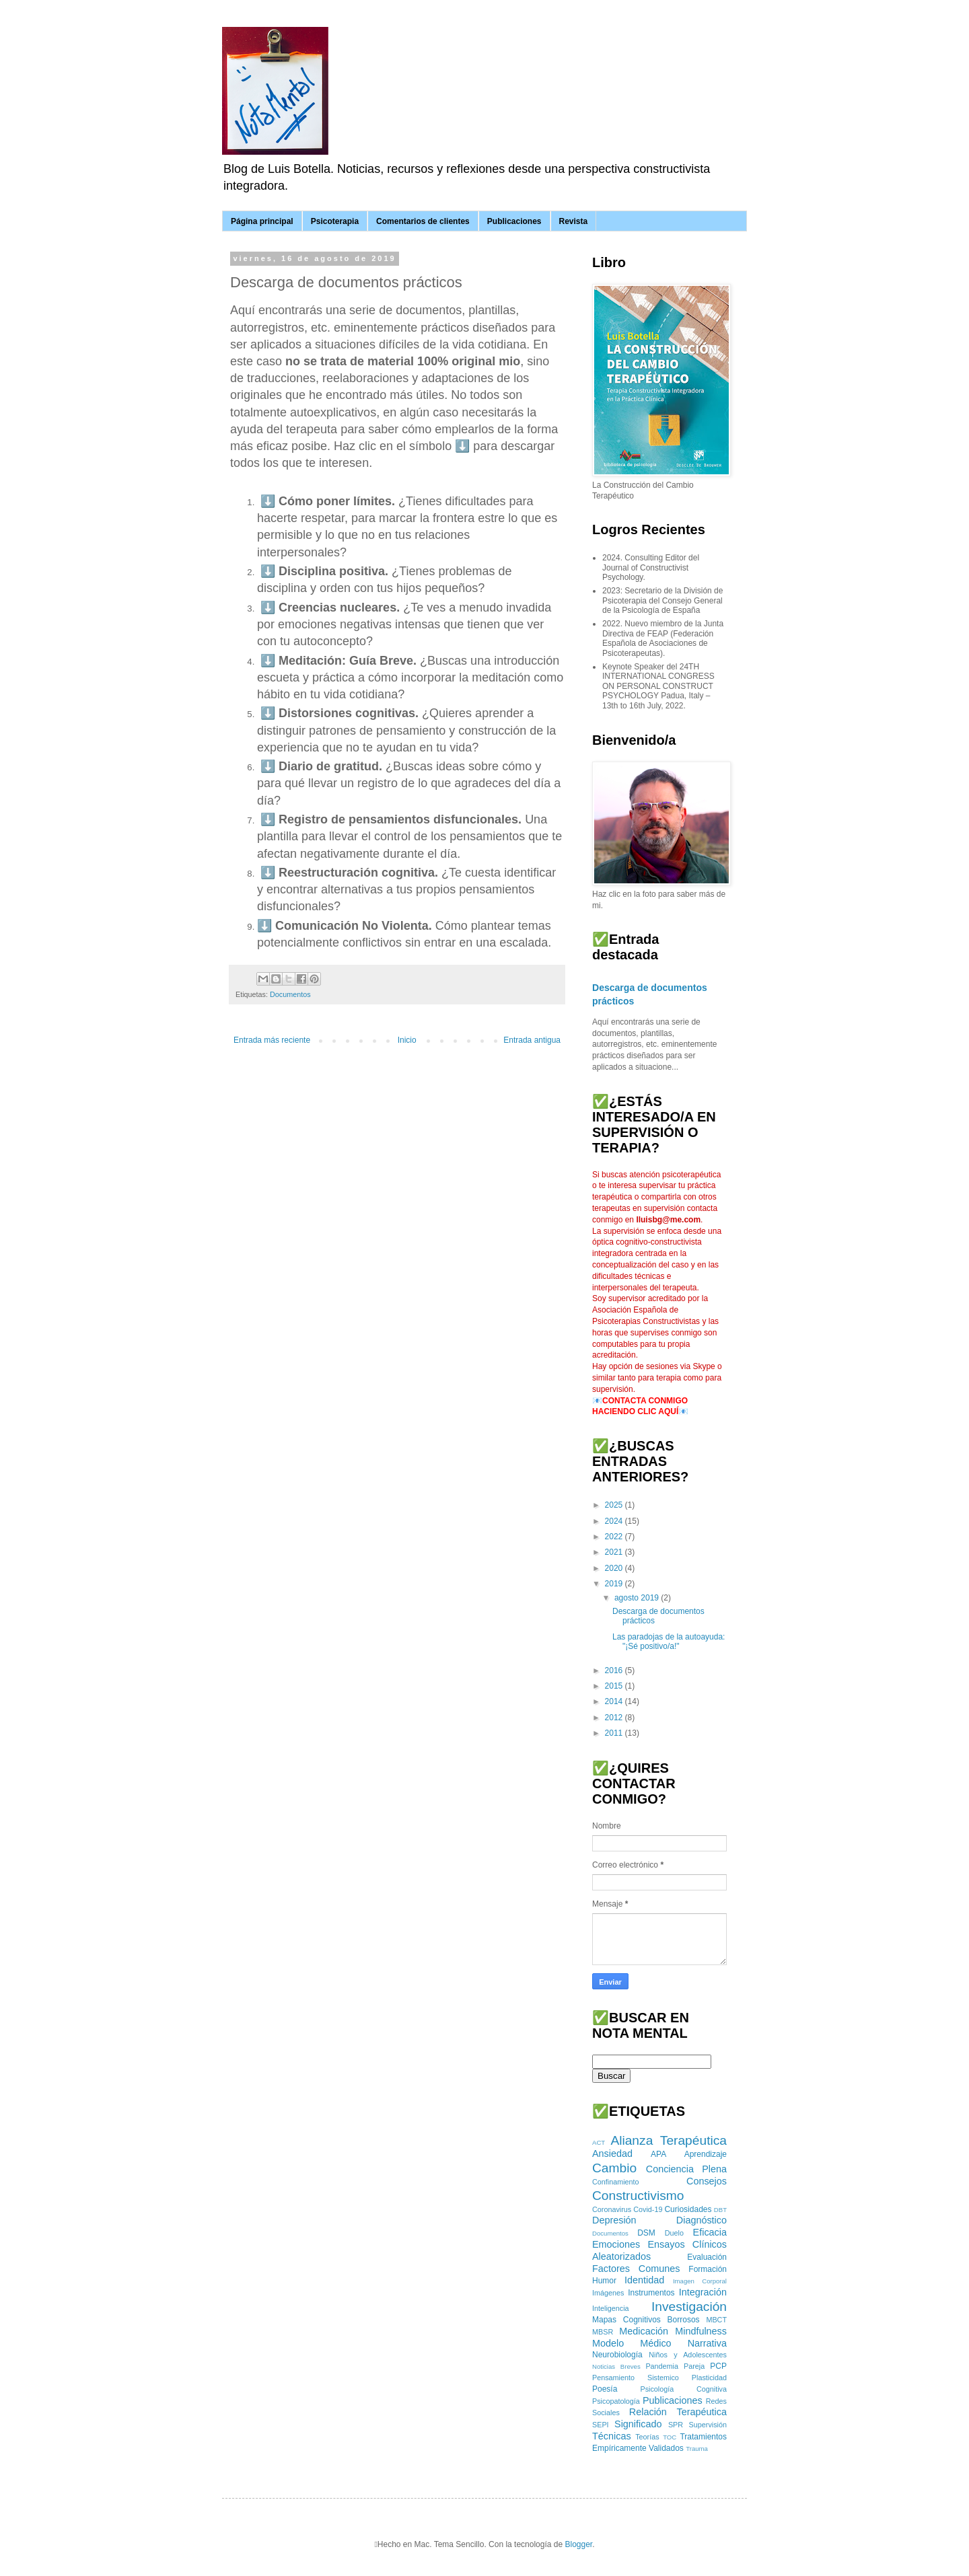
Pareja (694, 2366)
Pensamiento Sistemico (635, 2377)
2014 (615, 1701)
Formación (707, 2269)
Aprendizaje (705, 2154)
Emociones (616, 2244)
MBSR (602, 2332)
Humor (604, 2280)
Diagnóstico (701, 2220)
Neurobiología (617, 2354)
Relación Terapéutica (678, 2411)
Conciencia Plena (686, 2169)
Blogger (578, 2544)
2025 (615, 1505)
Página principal (262, 221)
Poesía (604, 2389)
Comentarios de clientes (423, 221)
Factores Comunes (636, 2268)
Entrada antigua (532, 1040)
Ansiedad (612, 2153)
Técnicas (611, 2436)
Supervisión (708, 2425)
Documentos (290, 994)
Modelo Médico (632, 2343)
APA (658, 2154)
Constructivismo (638, 2195)
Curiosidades (687, 2209)
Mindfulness (701, 2331)
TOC (669, 2437)
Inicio (407, 1040)
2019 (615, 1583)
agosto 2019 (637, 1598)
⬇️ (267, 501)
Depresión (614, 2220)
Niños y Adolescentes (688, 2355)
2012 (615, 1717)
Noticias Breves (616, 2366)
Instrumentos (651, 2292)
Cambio (614, 2168)
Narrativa (707, 2343)
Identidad (644, 2280)
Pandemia (661, 2366)
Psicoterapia (335, 221)
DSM (646, 2233)
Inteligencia (610, 2308)
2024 (615, 1521)
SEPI (600, 2425)
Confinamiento (615, 2182)
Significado (637, 2424)
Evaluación (707, 2257)
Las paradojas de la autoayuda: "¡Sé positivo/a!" (668, 1641)
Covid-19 (647, 2209)
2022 (615, 1536)
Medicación (643, 2331)
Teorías (647, 2437)
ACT (598, 2142)
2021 (615, 1552)
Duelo (674, 2233)
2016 (615, 1670)
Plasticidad (709, 2377)
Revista (573, 221)
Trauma (697, 2448)
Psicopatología (616, 2401)
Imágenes (608, 2293)
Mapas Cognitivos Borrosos (646, 2319)
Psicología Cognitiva (683, 2389)
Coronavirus (611, 2209)
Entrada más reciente (272, 1040)
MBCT (716, 2320)
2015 (615, 1686)
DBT (720, 2209)
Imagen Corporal (700, 2281)
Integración (703, 2292)
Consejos (706, 2181)
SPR (675, 2425)
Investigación (689, 2306)
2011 (615, 1733)
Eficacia (710, 2232)
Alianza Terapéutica (668, 2140)
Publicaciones (514, 221)
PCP (718, 2366)
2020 (615, 1568)
